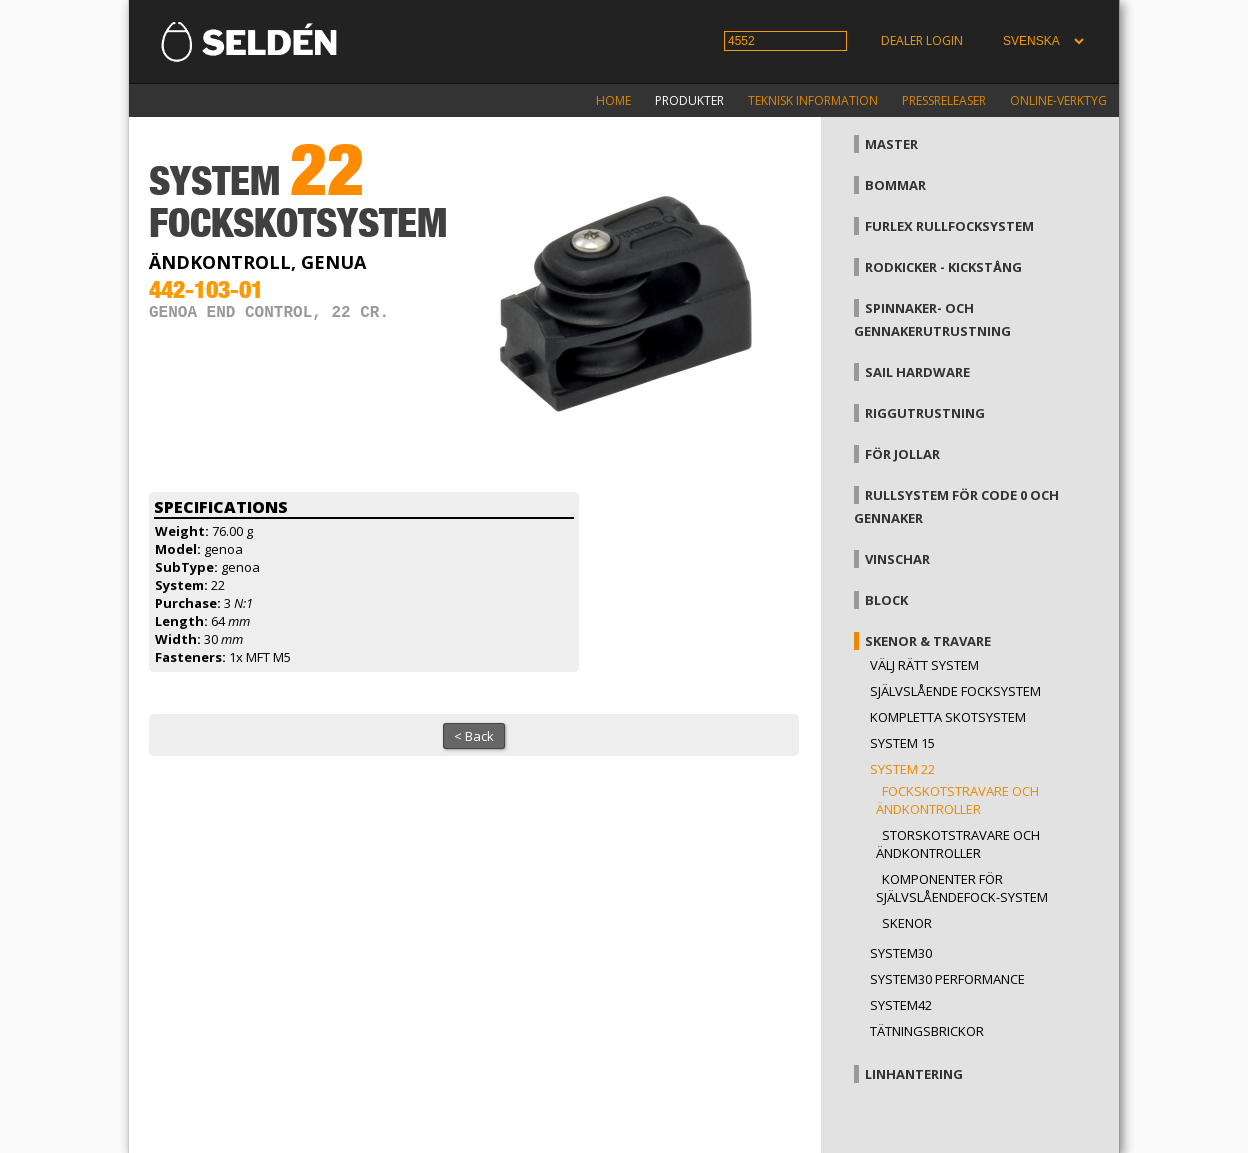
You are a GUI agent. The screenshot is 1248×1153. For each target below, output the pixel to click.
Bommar (895, 185)
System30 (901, 953)
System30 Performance (947, 979)
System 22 (902, 769)
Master (891, 144)
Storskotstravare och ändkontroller (958, 844)
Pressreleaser (944, 100)
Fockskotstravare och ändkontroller (957, 800)
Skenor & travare (928, 641)
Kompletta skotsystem (948, 717)
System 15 (902, 743)
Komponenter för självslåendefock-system (962, 888)
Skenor (907, 923)
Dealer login (922, 40)
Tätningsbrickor (927, 1031)
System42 (901, 1005)
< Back (474, 736)
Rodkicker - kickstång (943, 267)
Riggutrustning (925, 413)
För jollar (902, 454)
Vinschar (897, 559)
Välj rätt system (924, 665)
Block (886, 600)
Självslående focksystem (955, 691)
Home (613, 100)
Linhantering (914, 1074)
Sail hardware (917, 372)
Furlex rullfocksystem (949, 226)
